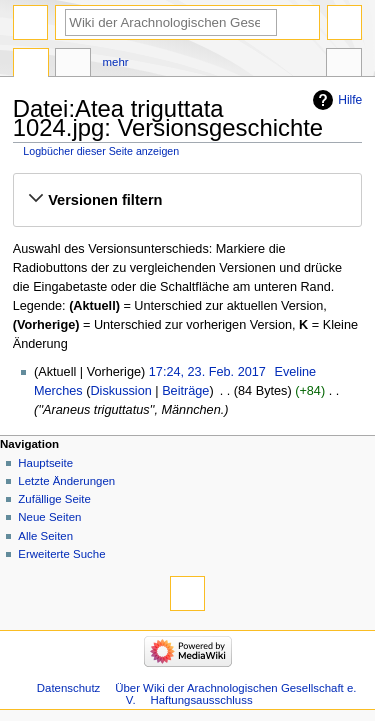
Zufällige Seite (54, 499)
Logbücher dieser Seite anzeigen (101, 151)
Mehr (116, 62)
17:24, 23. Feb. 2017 (207, 372)
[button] (187, 200)
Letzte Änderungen (66, 481)
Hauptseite (45, 463)
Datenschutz (69, 688)
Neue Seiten (49, 517)
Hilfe (350, 100)
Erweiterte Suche (61, 554)
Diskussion (120, 391)
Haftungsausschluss (201, 700)
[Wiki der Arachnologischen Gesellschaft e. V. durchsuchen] (171, 22)
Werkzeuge (344, 65)
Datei (31, 65)
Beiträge (185, 391)
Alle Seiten (45, 536)
